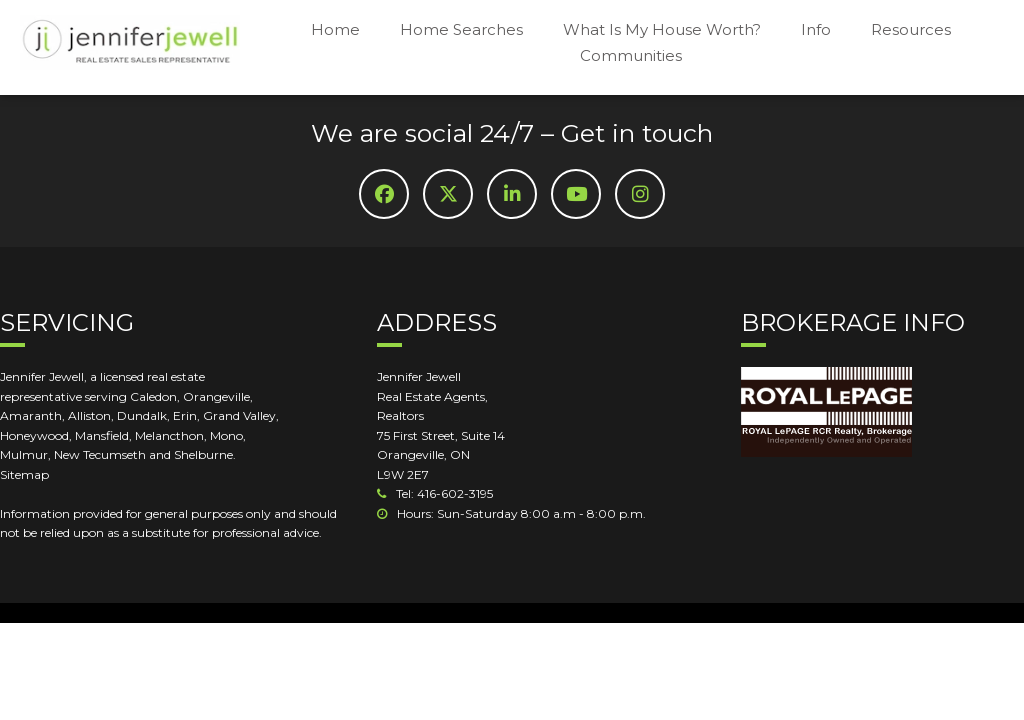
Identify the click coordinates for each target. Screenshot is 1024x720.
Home (335, 29)
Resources (911, 29)
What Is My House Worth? (662, 29)
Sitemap (24, 474)
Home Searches (461, 29)
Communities (631, 55)
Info (816, 29)
